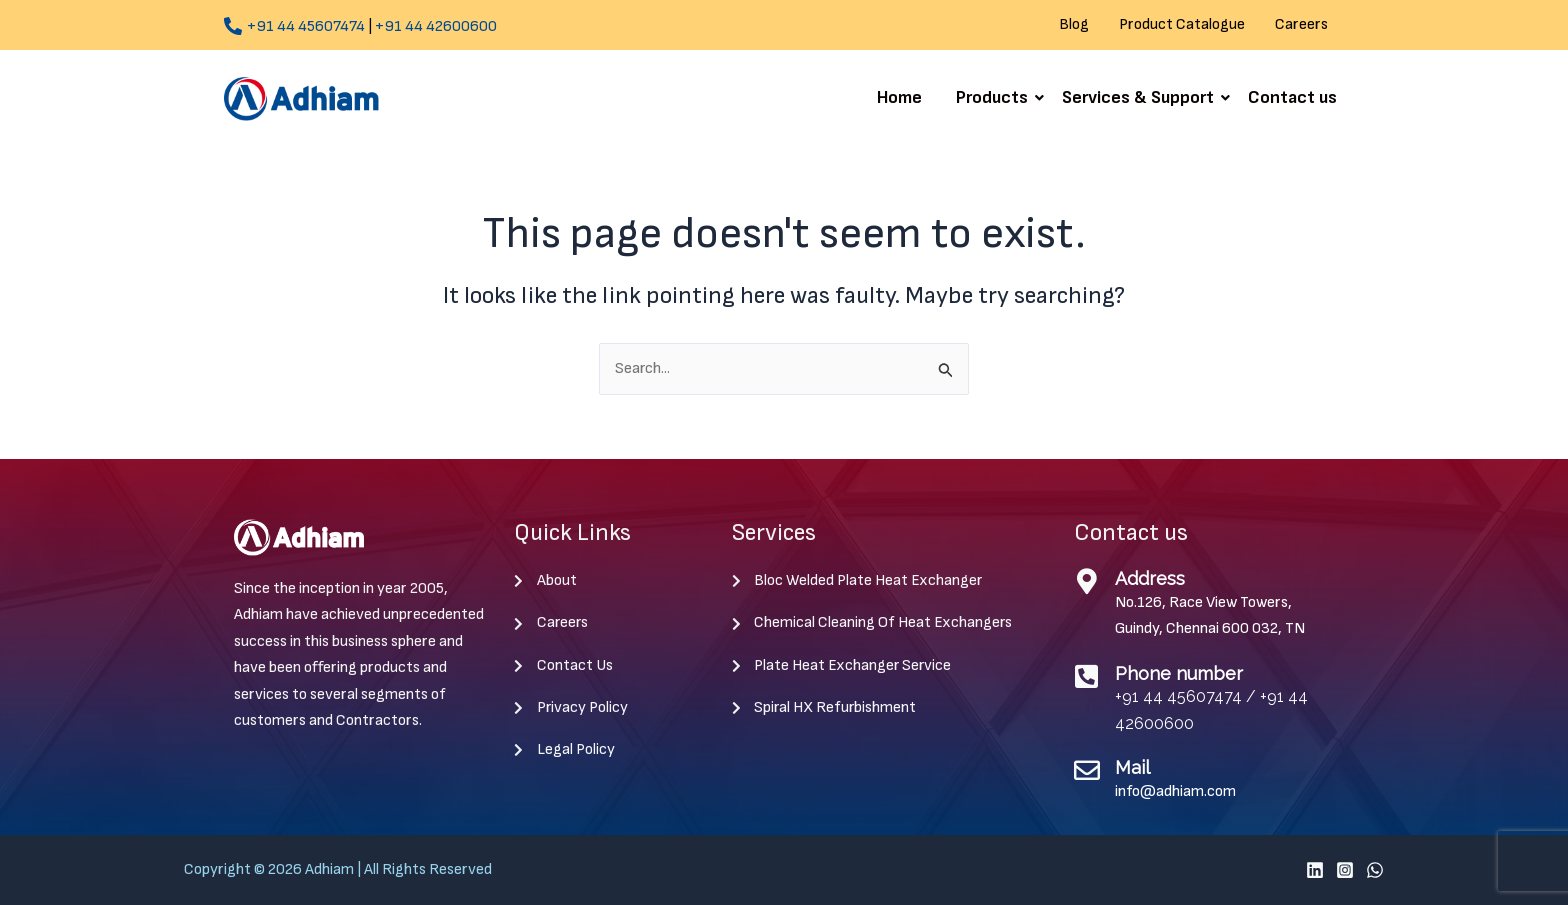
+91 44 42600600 (436, 26)
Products (995, 97)
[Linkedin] (1315, 870)
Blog (1074, 24)
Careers (1301, 24)
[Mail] (1087, 770)
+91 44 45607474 (306, 26)
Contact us (1292, 97)
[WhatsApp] (1375, 870)
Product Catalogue (1182, 24)
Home (899, 97)
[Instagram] (1345, 870)
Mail (1132, 767)
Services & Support (1141, 97)
